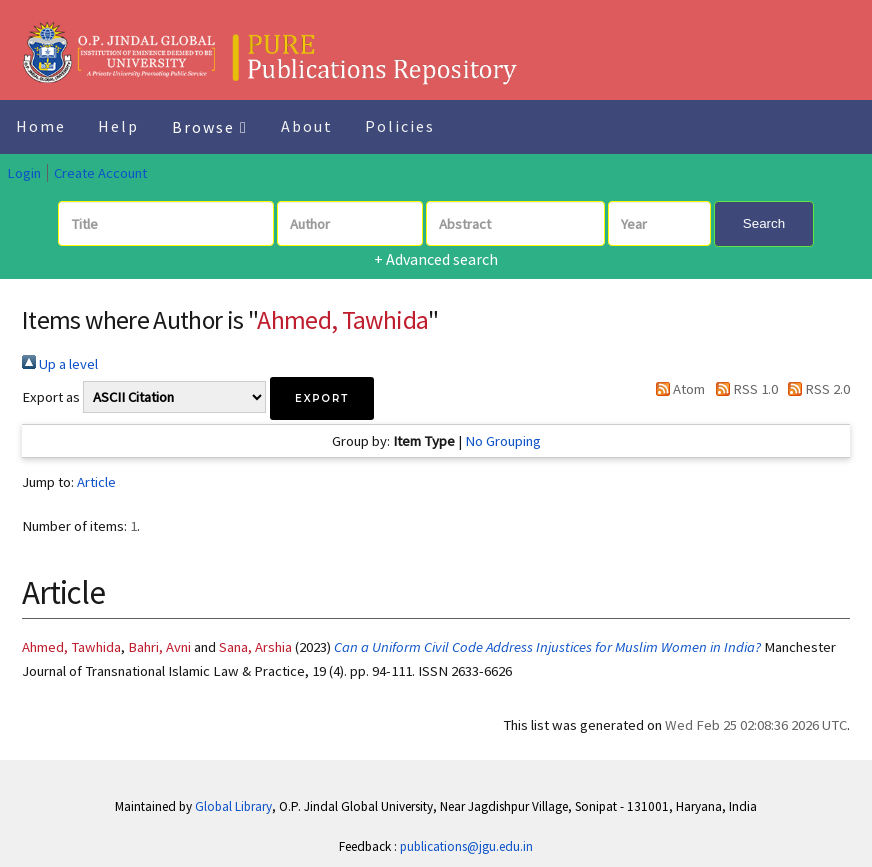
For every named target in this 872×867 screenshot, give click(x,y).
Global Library (233, 806)
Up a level (60, 364)
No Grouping (503, 441)
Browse (210, 127)
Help (118, 126)
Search (764, 223)
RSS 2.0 (815, 389)
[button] (322, 398)
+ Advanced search (436, 259)
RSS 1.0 (742, 389)
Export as (51, 397)
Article (96, 482)
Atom (677, 389)
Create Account (100, 173)
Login (24, 173)
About (307, 126)
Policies (400, 126)
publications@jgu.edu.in (466, 846)
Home (41, 126)
